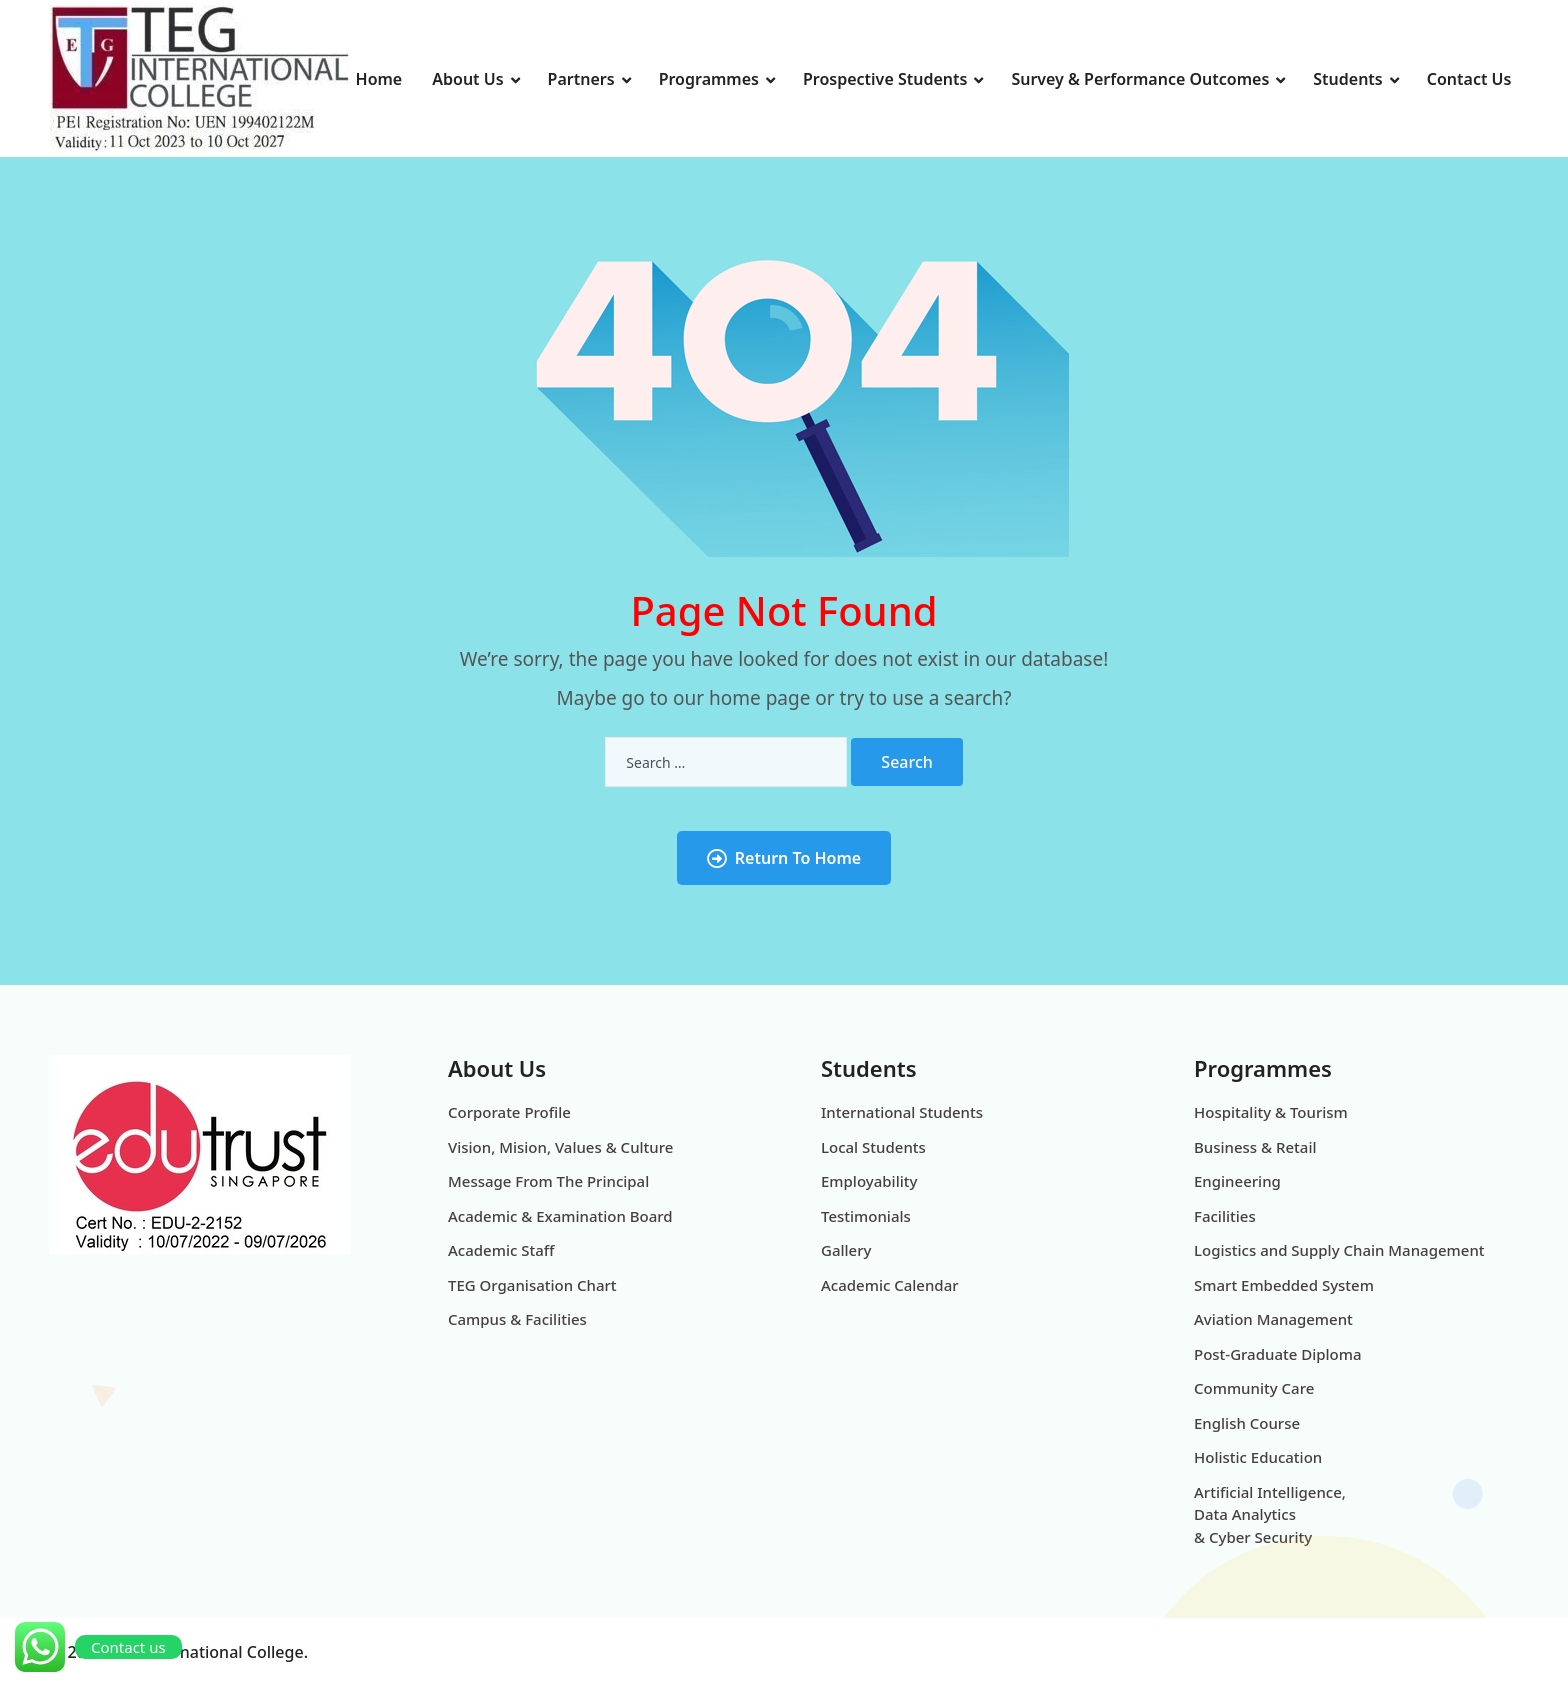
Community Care (1254, 1388)
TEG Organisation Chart (532, 1285)
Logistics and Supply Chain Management (1339, 1250)
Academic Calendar (890, 1285)
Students (1347, 79)
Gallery (846, 1250)
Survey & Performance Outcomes (1140, 79)
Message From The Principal (548, 1181)
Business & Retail (1255, 1147)
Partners (581, 79)
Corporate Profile (509, 1112)
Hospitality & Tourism (1271, 1112)
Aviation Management (1273, 1319)
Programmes (709, 79)
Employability (869, 1181)
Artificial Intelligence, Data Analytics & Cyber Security (1270, 1514)
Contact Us (1469, 79)
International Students (902, 1112)
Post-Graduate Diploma (1278, 1354)
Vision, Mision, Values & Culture (560, 1147)
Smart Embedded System (1284, 1285)
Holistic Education (1258, 1457)
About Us (467, 79)
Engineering (1237, 1181)
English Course (1247, 1423)
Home (379, 79)
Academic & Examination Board (560, 1216)
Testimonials (866, 1216)
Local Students (873, 1147)
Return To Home (784, 858)
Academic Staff (501, 1250)
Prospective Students (885, 79)
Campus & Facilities (517, 1319)
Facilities (1225, 1216)
